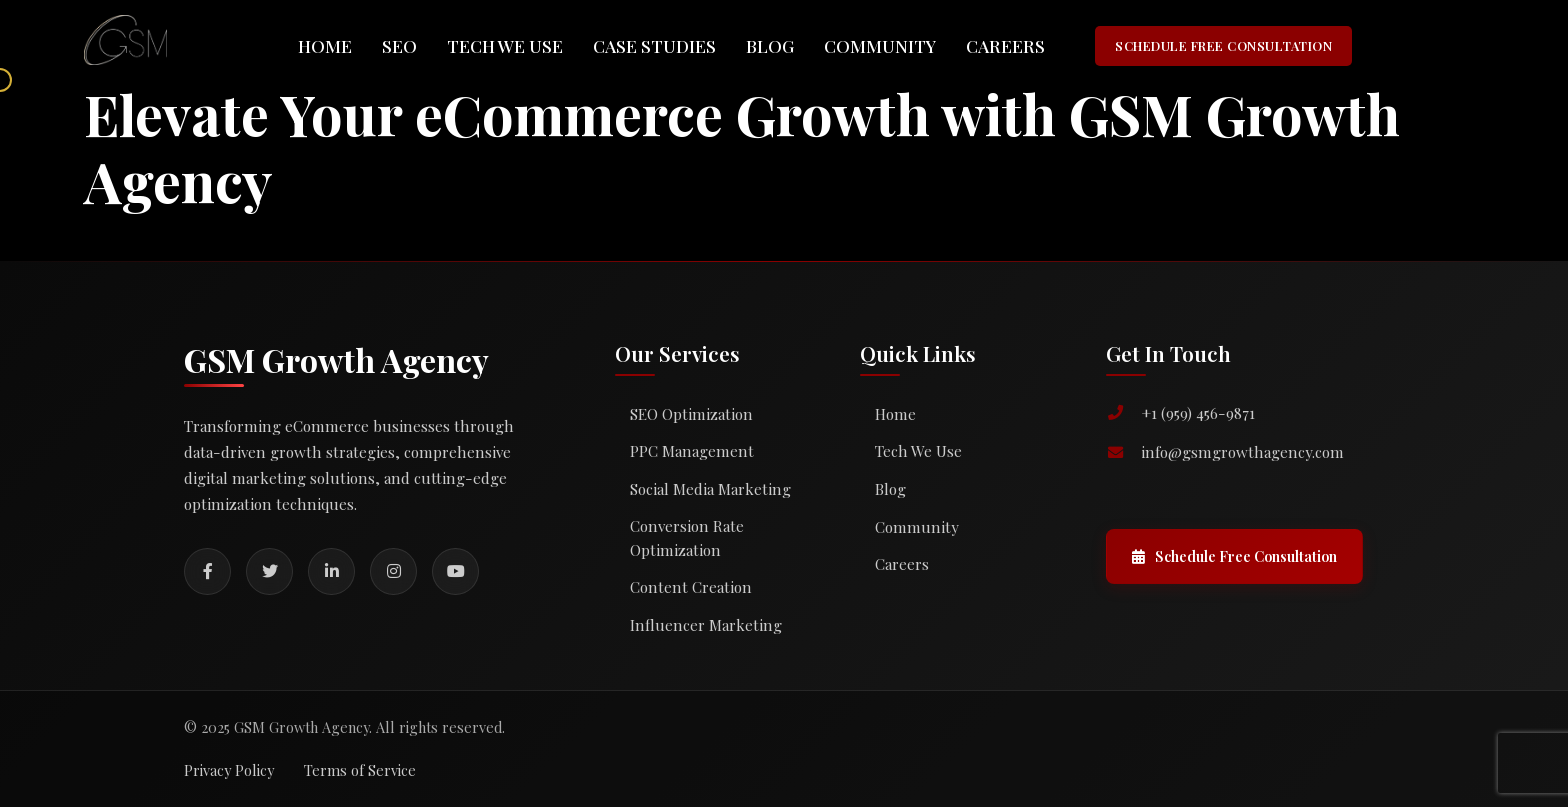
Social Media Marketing (710, 489)
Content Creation (691, 587)
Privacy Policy (229, 770)
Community (880, 45)
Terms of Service (360, 770)
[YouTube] (455, 571)
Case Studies (654, 45)
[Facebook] (207, 571)
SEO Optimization (691, 414)
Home (325, 45)
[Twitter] (269, 571)
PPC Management (692, 451)
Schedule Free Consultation (1234, 556)
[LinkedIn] (331, 571)
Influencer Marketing (706, 625)
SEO (399, 45)
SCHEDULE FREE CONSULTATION (1223, 45)
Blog (770, 45)
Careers (1005, 45)
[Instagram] (393, 571)
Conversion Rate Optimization (687, 538)
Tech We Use (505, 45)
